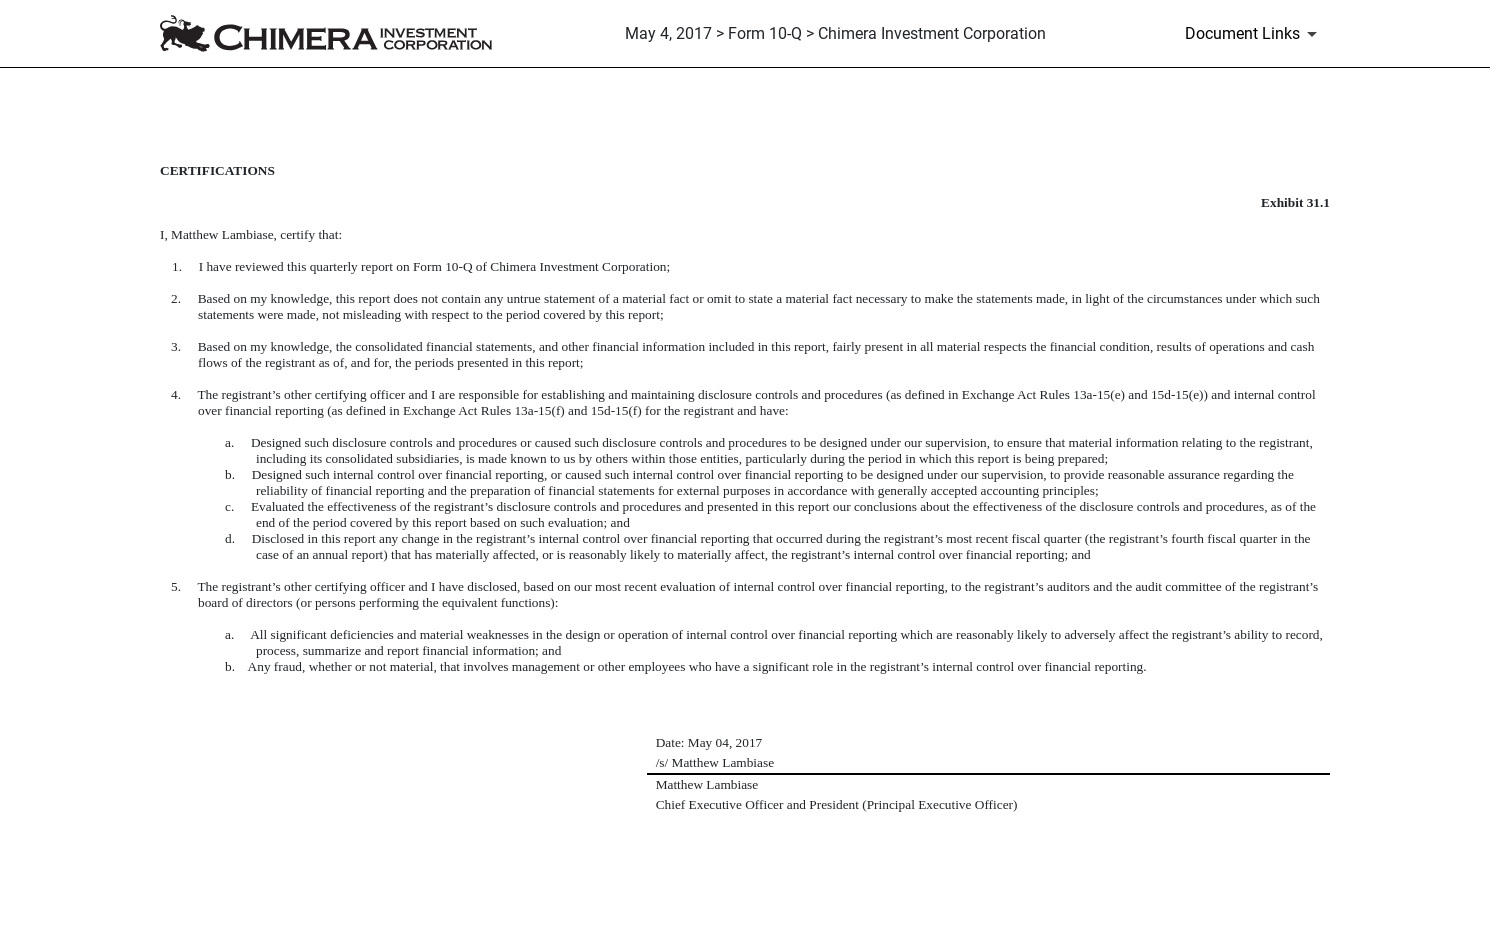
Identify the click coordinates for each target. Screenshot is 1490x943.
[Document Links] (1254, 34)
